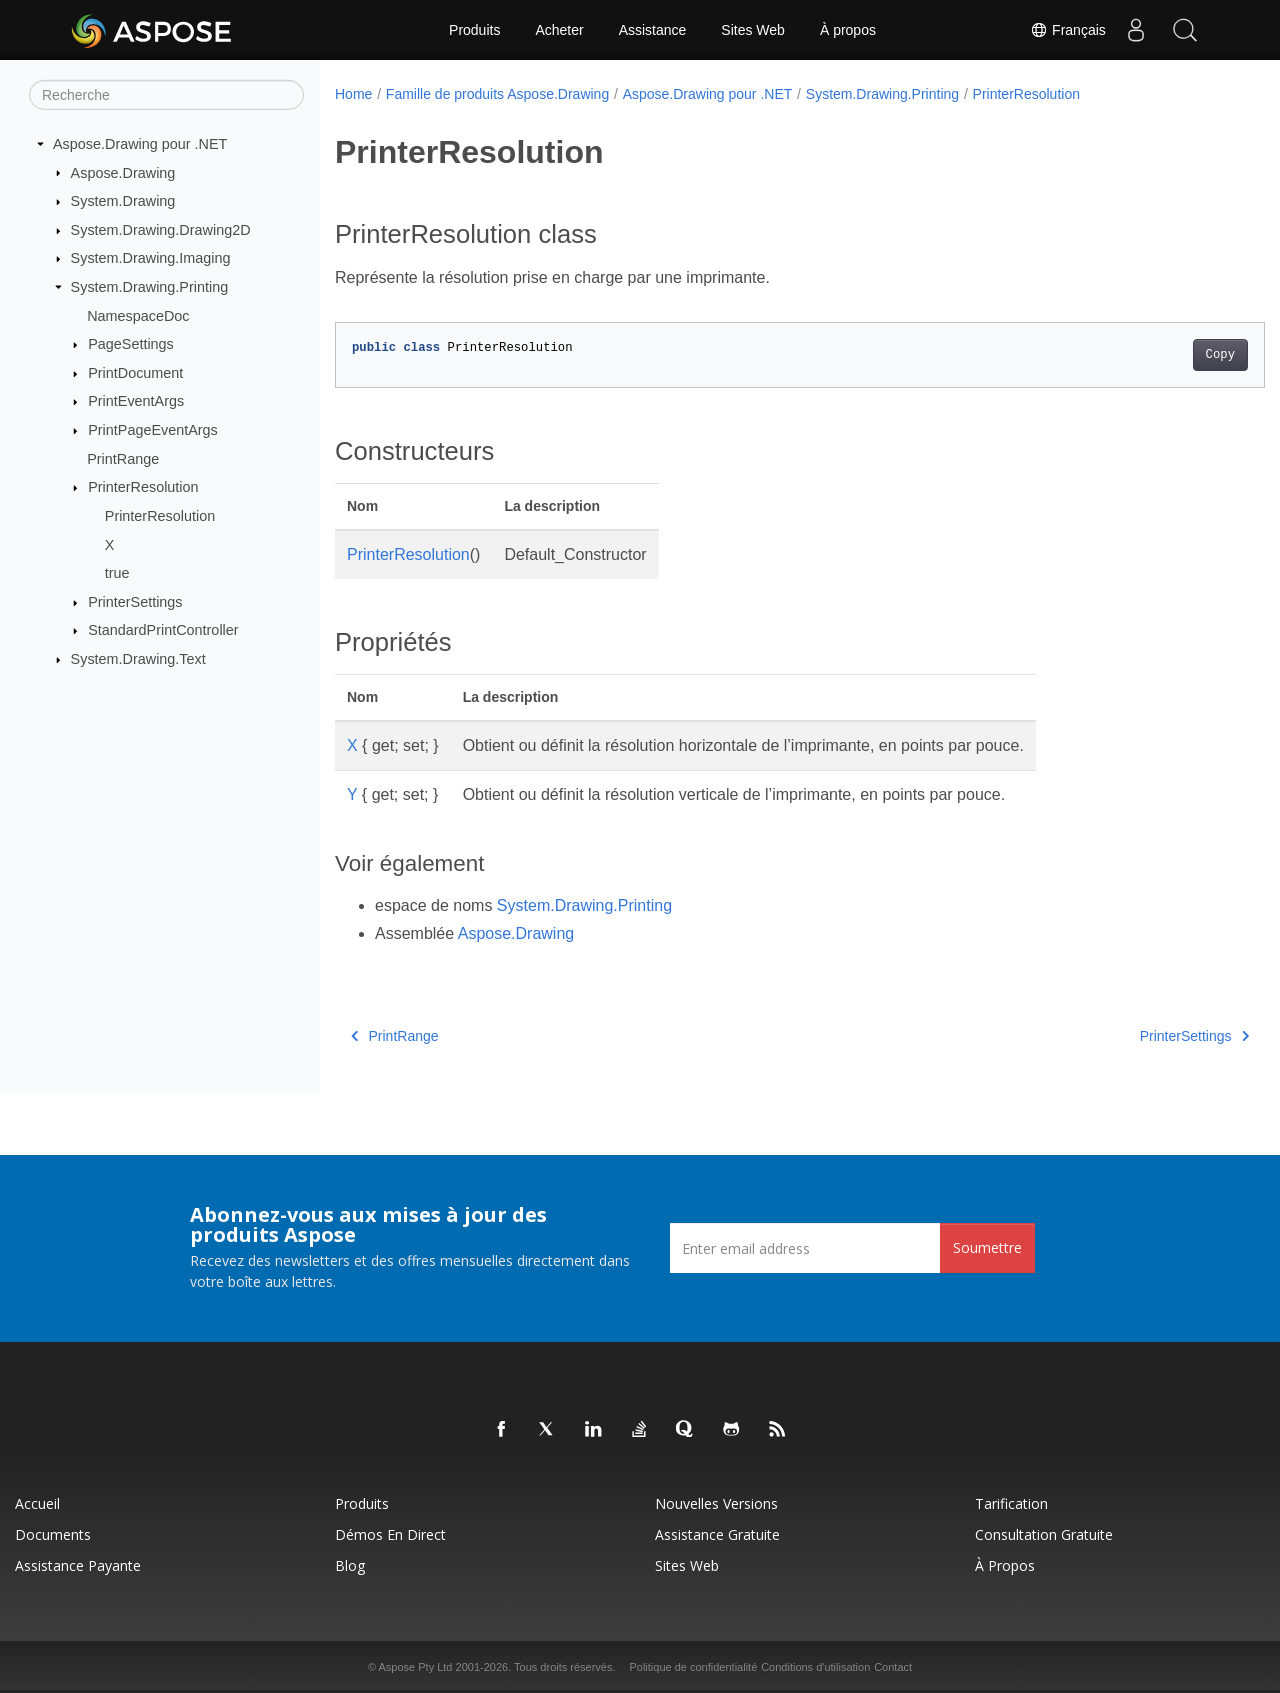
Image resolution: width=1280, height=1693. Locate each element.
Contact (893, 1667)
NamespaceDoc (138, 315)
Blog (350, 1565)
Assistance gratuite (717, 1534)
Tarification (1011, 1503)
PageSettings (131, 344)
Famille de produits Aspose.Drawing (497, 94)
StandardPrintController (163, 630)
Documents (53, 1534)
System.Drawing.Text (138, 659)
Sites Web (753, 30)
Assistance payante (78, 1565)
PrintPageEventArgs (153, 430)
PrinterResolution (143, 487)
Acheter (559, 30)
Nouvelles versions (716, 1503)
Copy (1155, 355)
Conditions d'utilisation (815, 1667)
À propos (848, 30)
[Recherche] (166, 95)
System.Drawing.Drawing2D (161, 230)
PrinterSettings (135, 602)
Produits (474, 30)
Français (1067, 30)
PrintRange (123, 459)
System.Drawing (123, 201)
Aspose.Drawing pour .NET (140, 144)
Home (353, 94)
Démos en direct (390, 1534)
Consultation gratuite (1044, 1534)
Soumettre (987, 1247)
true (117, 573)
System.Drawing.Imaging (151, 258)
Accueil (37, 1503)
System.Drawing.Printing (150, 287)
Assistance (653, 30)
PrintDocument (135, 373)
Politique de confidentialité (693, 1667)
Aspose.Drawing (123, 172)
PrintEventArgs (136, 401)
